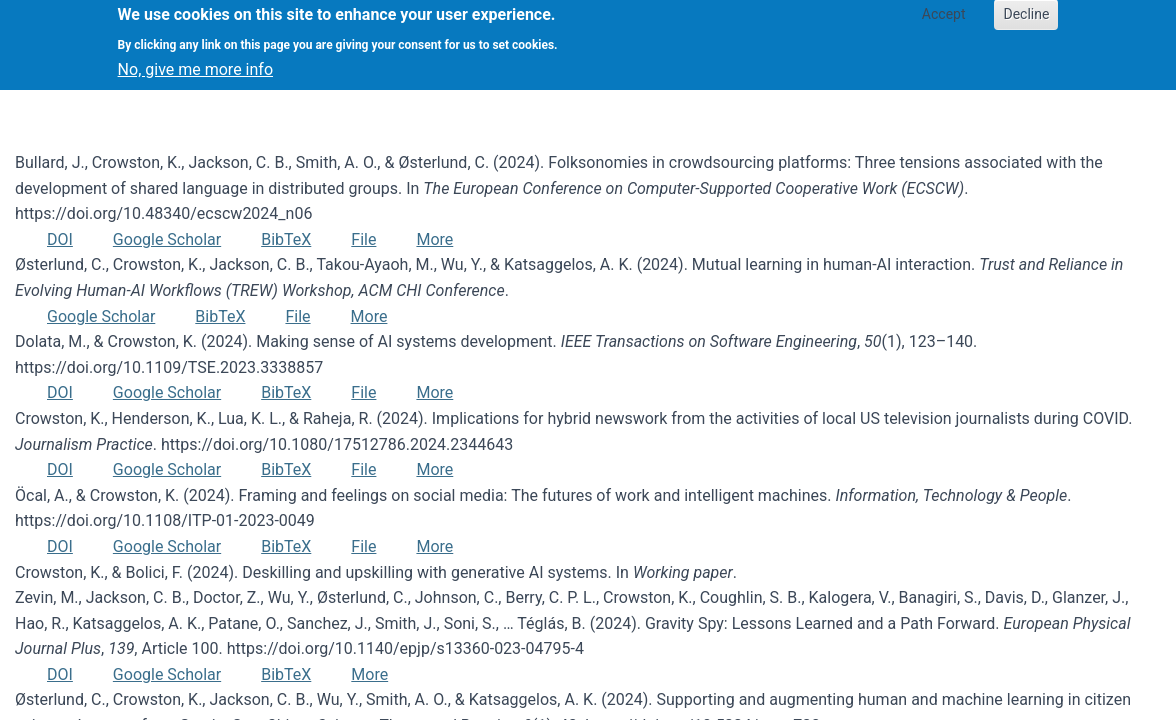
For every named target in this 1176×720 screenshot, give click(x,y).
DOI (60, 239)
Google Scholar (167, 239)
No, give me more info (195, 61)
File (363, 239)
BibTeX (286, 239)
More (434, 239)
